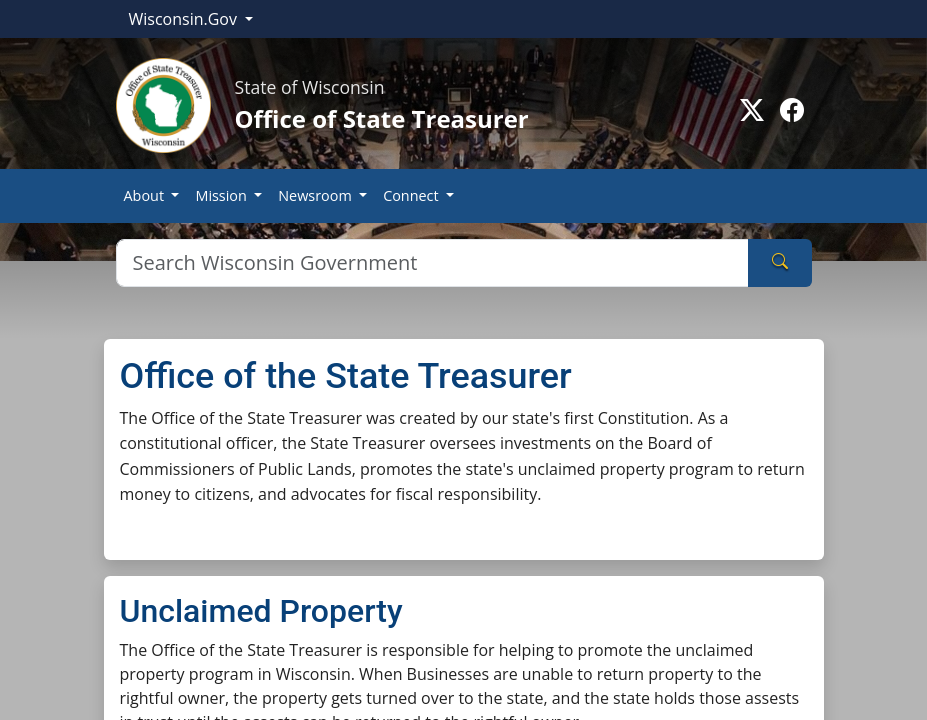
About (146, 195)
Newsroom (316, 195)
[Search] (432, 263)
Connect (412, 195)
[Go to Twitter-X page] (752, 110)
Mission (222, 195)
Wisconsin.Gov (185, 19)
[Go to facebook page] (792, 110)
